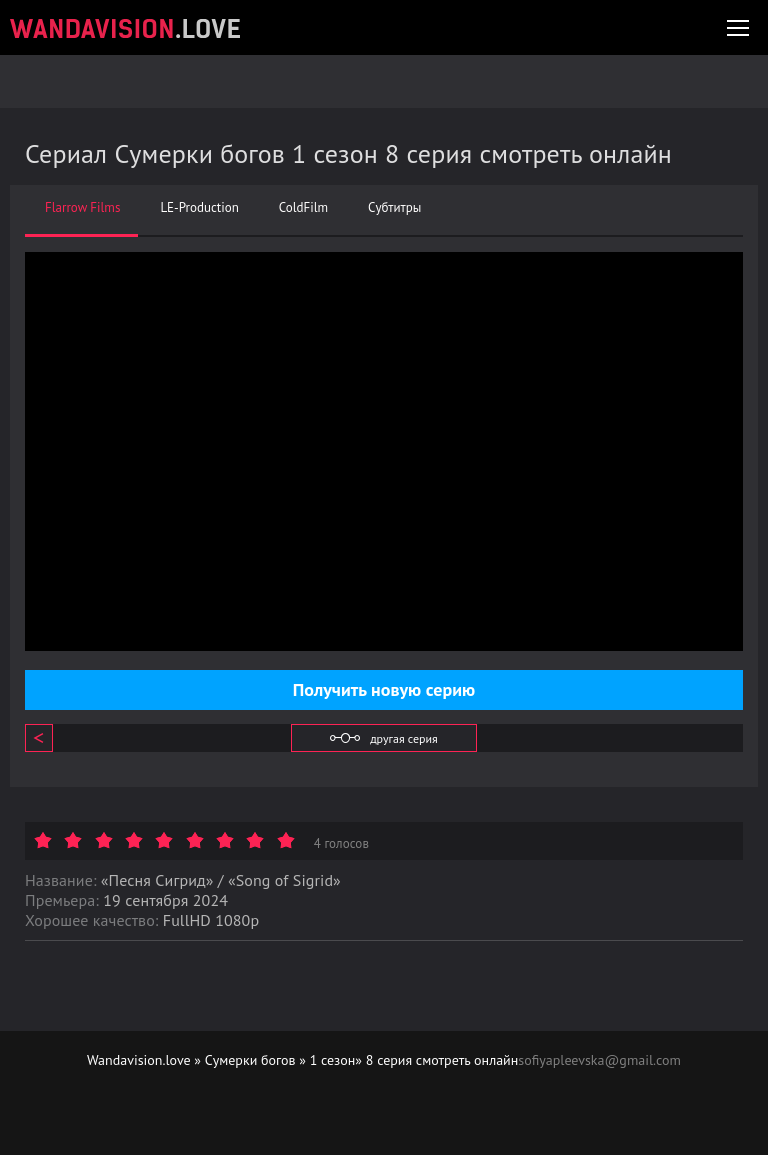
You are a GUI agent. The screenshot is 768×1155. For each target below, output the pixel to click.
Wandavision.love (139, 1060)
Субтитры (394, 208)
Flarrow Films (82, 208)
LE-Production (199, 208)
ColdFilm (303, 208)
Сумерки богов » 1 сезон (280, 1060)
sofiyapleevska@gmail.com (599, 1060)
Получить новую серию (384, 689)
